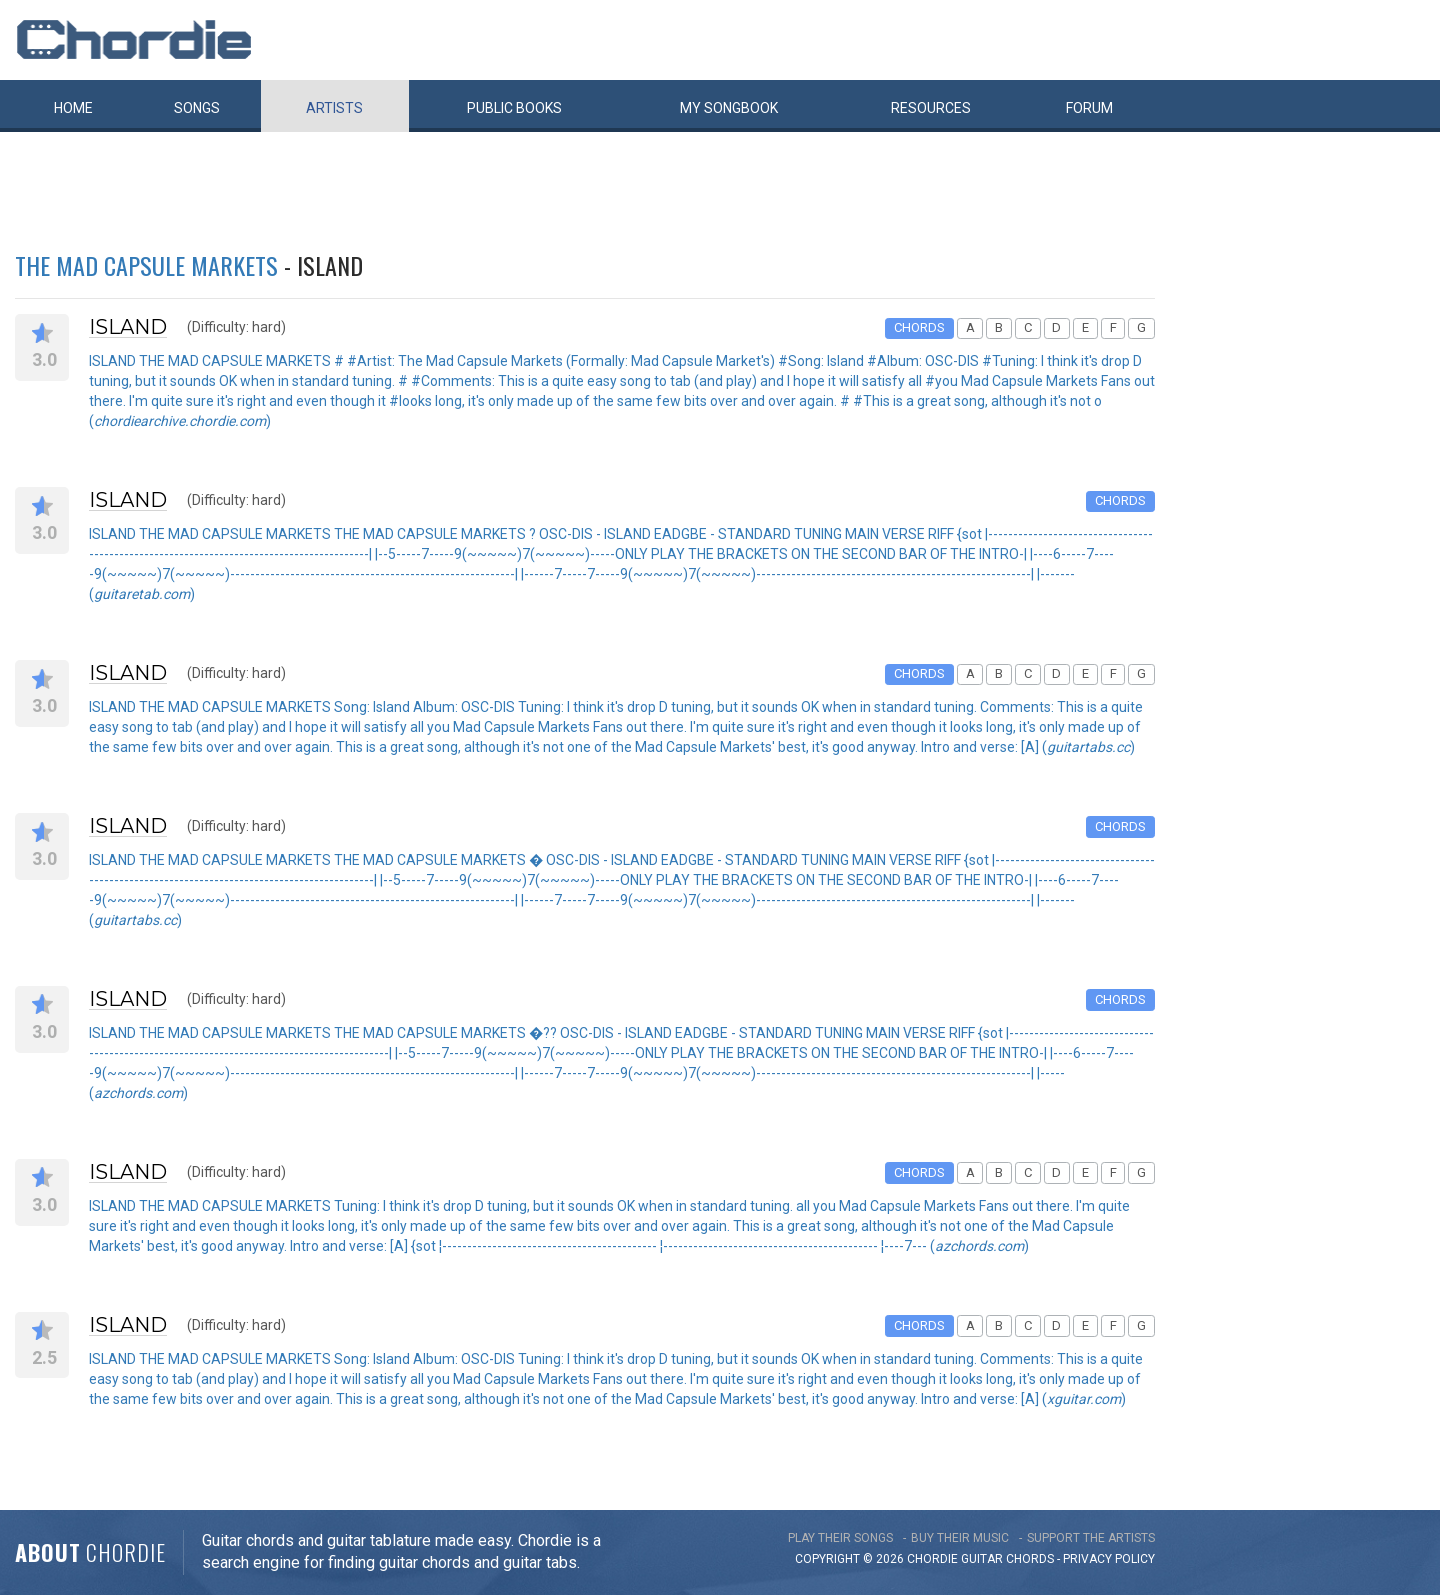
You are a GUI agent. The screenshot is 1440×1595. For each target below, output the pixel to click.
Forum (1089, 108)
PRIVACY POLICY (1109, 1559)
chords (1030, 1559)
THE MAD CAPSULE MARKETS (146, 265)
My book (729, 108)
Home (73, 108)
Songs (197, 108)
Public (514, 108)
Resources (931, 108)
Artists (334, 108)
